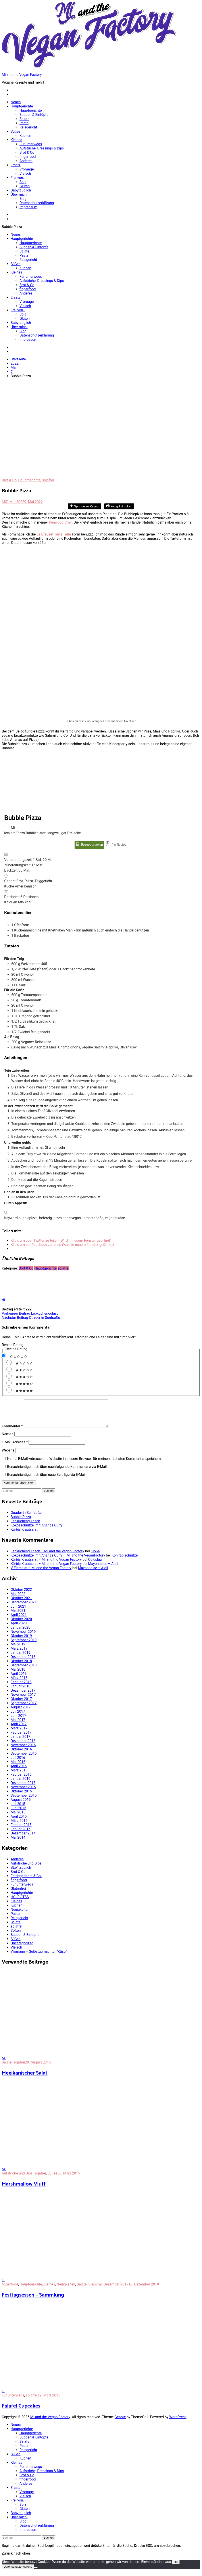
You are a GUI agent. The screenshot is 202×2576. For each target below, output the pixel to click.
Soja (22, 182)
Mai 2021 (18, 1616)
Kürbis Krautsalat (24, 1535)
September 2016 (24, 1759)
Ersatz (16, 165)
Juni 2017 (18, 1721)
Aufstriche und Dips (26, 1869)
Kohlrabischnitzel (125, 1561)
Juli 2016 (18, 1763)
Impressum (28, 207)
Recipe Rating (12, 1345)
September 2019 (24, 1645)
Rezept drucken (119, 506)
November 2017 (23, 1700)
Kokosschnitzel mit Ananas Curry (37, 1530)
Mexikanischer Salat (25, 2078)
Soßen (16, 1936)
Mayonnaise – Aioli (103, 1569)
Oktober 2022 (21, 1595)
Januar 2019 (20, 1658)
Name (8, 1439)
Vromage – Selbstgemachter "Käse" (39, 1957)
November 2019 (23, 1637)
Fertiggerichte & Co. (26, 1881)
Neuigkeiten (20, 1915)
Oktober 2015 (21, 1796)
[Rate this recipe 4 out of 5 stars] (9, 1383)
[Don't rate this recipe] (3, 1355)
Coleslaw (95, 1565)
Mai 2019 (18, 1649)
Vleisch (25, 173)
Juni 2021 (18, 1612)
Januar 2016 (20, 1784)
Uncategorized (22, 1948)
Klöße (95, 1556)
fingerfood (27, 157)
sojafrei (48, 480)
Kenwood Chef (60, 522)
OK (176, 2567)
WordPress (178, 2422)
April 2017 (19, 1729)
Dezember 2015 (23, 1788)
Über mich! (19, 194)
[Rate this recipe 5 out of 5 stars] (9, 1389)
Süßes (16, 131)
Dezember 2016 (23, 1746)
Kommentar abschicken (19, 1488)
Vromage (26, 169)
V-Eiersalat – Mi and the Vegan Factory (41, 1573)
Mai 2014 (18, 1843)
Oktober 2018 (21, 1666)
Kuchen (25, 136)
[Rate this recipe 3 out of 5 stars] (9, 1376)
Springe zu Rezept (84, 506)
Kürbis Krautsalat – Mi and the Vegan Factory (46, 1565)
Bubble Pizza (21, 1522)
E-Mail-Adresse (15, 1447)
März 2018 (19, 1683)
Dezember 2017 (23, 1696)
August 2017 (21, 1712)
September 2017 (24, 1708)
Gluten (24, 186)
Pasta (24, 123)
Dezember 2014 (23, 1838)
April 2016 (19, 1771)
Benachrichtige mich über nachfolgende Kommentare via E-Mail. (57, 1472)
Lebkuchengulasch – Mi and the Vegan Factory (47, 1556)
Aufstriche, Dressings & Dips (41, 148)
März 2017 (19, 1733)
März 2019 (19, 1654)
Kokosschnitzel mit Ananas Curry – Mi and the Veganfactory (58, 1561)
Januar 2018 (20, 1691)
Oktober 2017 (21, 1704)
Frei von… (18, 178)
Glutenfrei (18, 1894)
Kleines (16, 140)
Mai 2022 (18, 1599)
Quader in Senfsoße (31, 1318)
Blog (23, 199)
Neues (16, 102)
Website (8, 1455)
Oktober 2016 (21, 1754)
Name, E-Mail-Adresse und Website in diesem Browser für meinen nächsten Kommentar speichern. (84, 1464)
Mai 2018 (18, 1675)
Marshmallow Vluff (24, 2189)
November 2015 (23, 1792)
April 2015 (19, 1822)
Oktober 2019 (21, 1641)
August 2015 (21, 1805)
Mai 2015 (18, 1817)
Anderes (26, 161)
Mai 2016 (18, 1767)
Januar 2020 (20, 1633)
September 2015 (24, 1801)
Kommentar (12, 1431)
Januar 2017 (20, 1742)
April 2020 (19, 1628)
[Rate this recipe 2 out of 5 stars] (9, 1369)
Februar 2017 (21, 1738)
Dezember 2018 (23, 1662)
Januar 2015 (20, 1834)
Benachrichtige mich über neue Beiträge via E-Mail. (47, 1480)
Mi (4, 502)
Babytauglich (21, 190)
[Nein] (36, 2573)
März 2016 (19, 1775)
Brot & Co (26, 152)
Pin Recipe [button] (116, 845)
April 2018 (19, 1679)
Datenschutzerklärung (36, 203)
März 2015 (19, 1826)
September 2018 (24, 1670)
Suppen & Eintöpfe (33, 115)
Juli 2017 (18, 1717)
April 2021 (19, 1620)
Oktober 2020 (21, 1624)
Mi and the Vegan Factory (22, 75)
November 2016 (23, 1750)
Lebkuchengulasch (31, 1313)
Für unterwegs (30, 144)
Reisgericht (28, 127)
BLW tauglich (21, 1873)
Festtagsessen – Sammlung (33, 2300)
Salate (24, 119)
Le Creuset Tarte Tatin (54, 534)
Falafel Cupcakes (21, 2411)
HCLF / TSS (20, 1902)
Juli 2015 (18, 1809)
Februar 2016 (21, 1780)
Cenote (120, 2422)
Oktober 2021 (21, 1603)
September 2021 (24, 1607)
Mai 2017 (18, 1725)
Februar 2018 (21, 1687)
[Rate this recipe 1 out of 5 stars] (9, 1362)
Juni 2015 (18, 1813)
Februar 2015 (21, 1830)
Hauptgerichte (22, 106)
